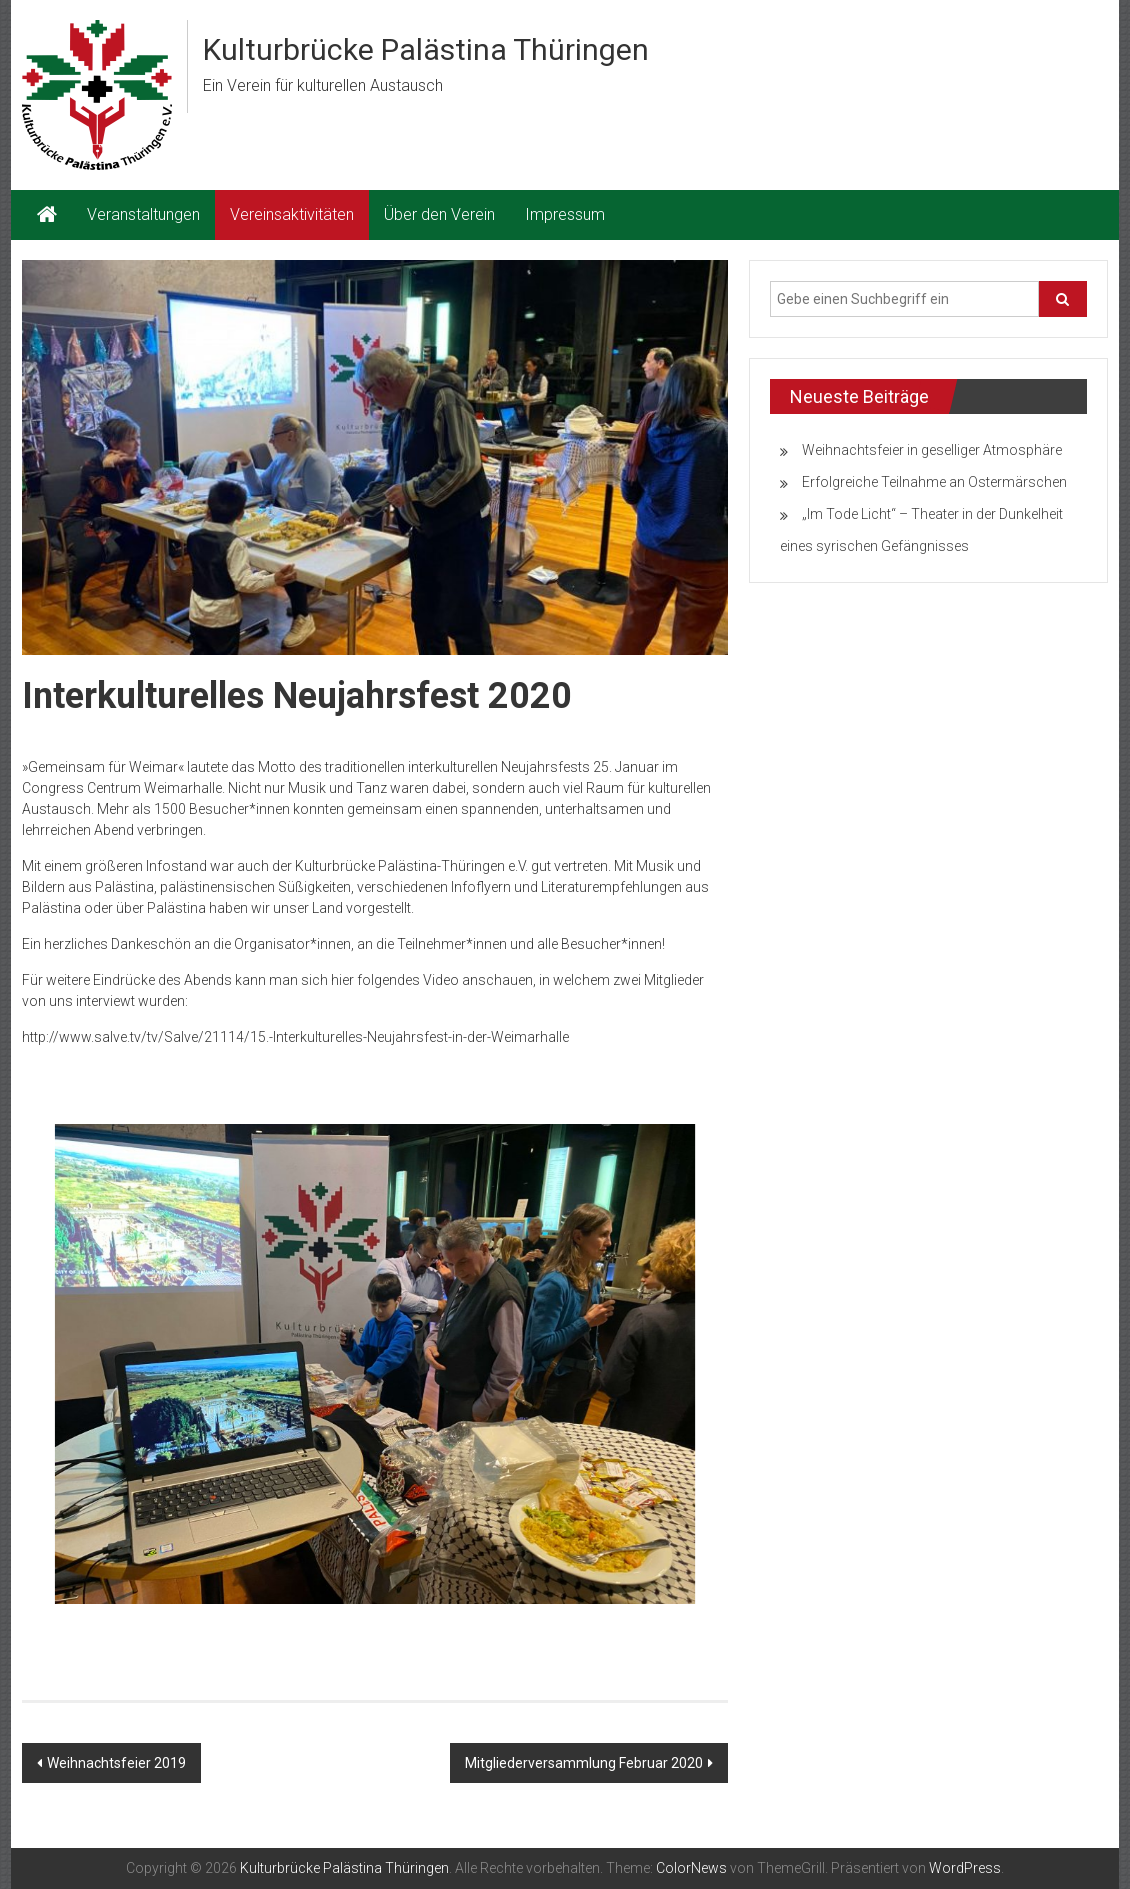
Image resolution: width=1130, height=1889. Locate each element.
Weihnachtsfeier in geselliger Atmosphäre (932, 450)
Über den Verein (439, 214)
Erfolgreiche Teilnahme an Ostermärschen (934, 482)
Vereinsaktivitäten (292, 214)
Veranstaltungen (143, 214)
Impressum (565, 214)
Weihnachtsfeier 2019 (116, 1763)
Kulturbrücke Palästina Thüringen (426, 49)
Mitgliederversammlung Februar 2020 (584, 1763)
